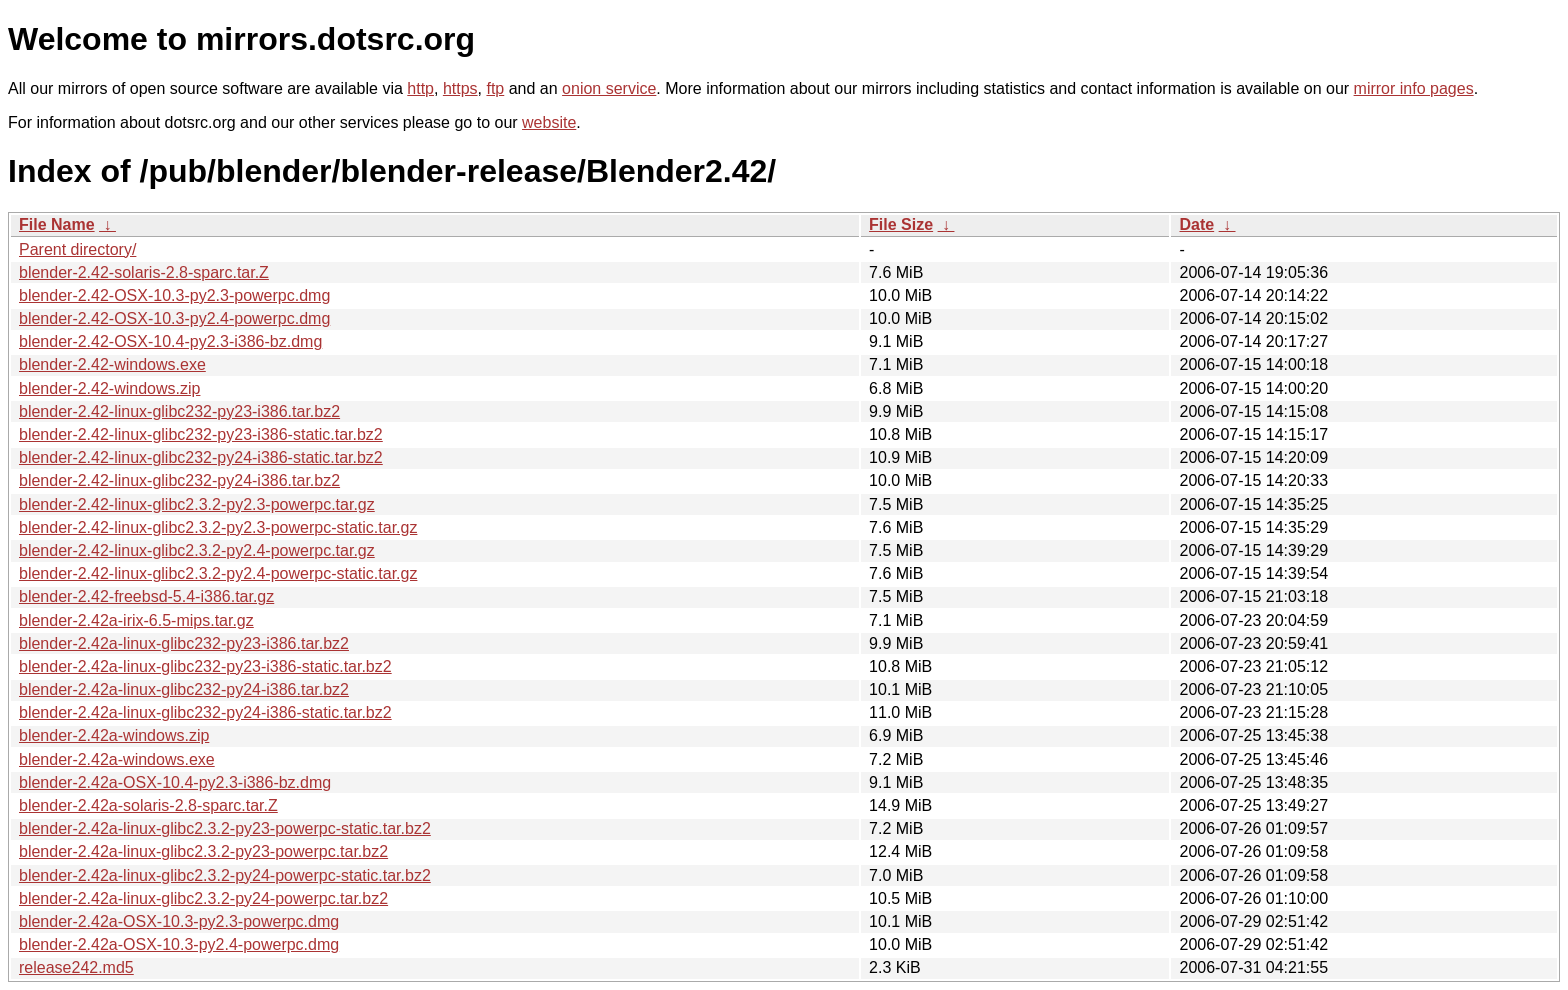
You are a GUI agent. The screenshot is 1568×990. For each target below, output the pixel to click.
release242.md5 (76, 967)
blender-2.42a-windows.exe (117, 759)
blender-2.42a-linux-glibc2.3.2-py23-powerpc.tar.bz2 (203, 851)
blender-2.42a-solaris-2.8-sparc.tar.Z (148, 805)
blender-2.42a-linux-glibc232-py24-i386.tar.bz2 (184, 689)
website (549, 122)
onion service (609, 88)
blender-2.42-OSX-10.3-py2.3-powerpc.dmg (174, 295)
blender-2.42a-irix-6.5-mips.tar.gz (136, 620)
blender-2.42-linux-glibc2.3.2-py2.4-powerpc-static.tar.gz (218, 573)
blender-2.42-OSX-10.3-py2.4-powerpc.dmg (174, 318)
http (420, 88)
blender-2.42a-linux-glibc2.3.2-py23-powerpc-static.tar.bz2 (225, 828)
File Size (901, 224)
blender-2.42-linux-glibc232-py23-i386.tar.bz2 (179, 411)
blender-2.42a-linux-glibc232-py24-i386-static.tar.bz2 (205, 712)
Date (1196, 224)
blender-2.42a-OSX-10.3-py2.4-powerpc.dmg (179, 944)
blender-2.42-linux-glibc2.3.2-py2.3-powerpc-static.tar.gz (218, 527)
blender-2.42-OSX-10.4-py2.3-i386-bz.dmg (170, 341)
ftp (495, 88)
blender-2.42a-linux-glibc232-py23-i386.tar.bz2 (184, 643)
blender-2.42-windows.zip (109, 388)
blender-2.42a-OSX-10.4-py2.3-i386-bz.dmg (175, 782)
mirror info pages (1414, 88)
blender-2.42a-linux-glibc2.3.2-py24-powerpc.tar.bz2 (203, 898)
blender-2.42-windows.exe (112, 364)
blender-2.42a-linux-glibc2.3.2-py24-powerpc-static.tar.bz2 (225, 875)
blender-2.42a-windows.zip (114, 735)
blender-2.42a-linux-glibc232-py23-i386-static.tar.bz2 (205, 666)
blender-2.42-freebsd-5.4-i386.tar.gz (146, 596)
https (460, 88)
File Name (57, 224)
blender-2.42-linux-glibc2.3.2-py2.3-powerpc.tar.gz (197, 504)
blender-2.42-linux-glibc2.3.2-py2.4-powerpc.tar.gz (197, 550)
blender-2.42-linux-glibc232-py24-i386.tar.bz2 (179, 480)
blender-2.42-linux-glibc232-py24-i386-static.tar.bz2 (201, 457)
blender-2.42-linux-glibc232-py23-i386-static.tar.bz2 (201, 434)
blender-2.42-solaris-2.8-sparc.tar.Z (144, 272)
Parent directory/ (77, 249)
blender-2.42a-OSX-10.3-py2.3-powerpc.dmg (179, 921)
